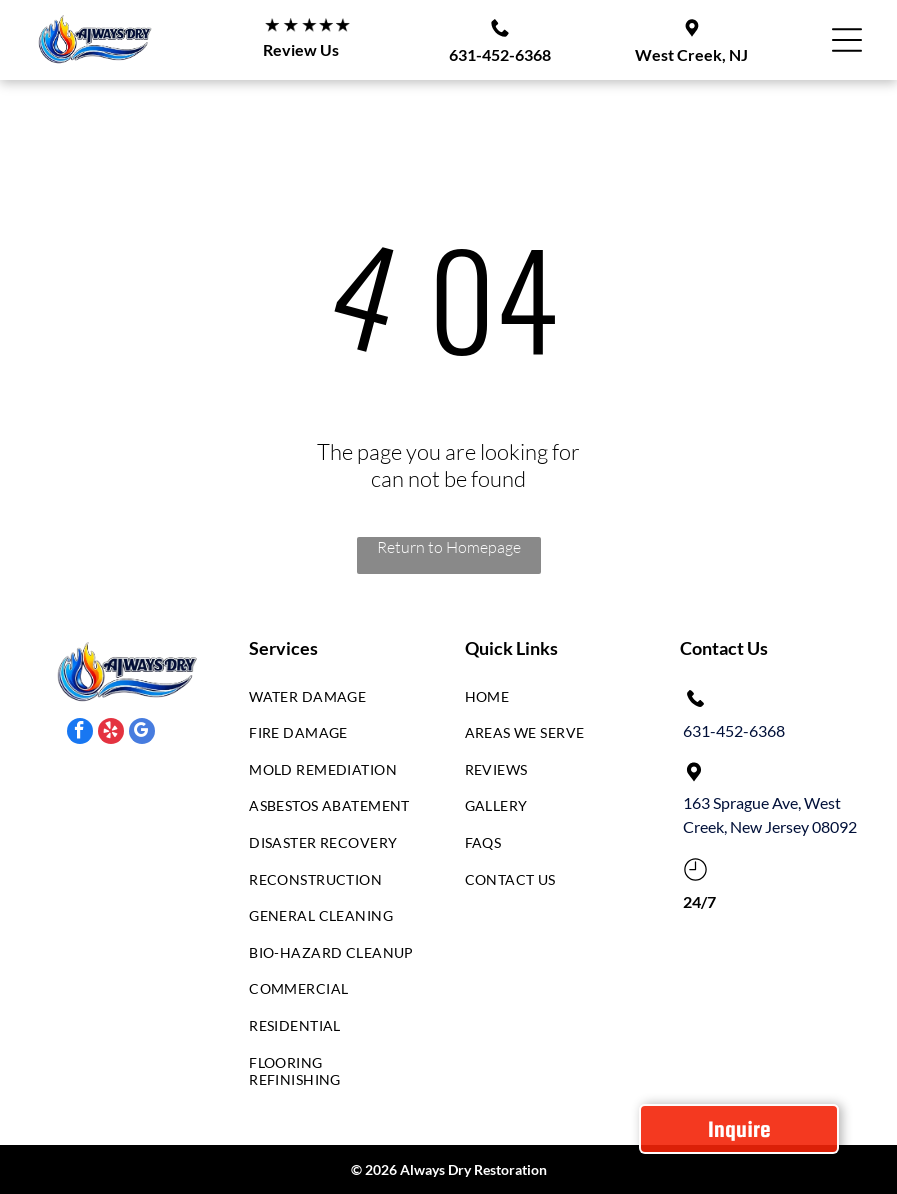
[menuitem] (333, 701)
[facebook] (80, 733)
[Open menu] (847, 40)
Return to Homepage (449, 547)
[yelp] (111, 733)
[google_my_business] (142, 733)
